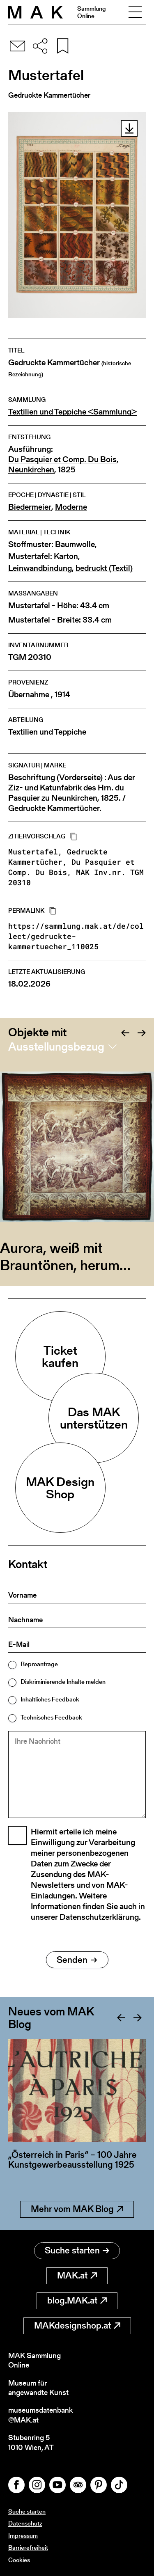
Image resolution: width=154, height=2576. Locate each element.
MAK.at (77, 2275)
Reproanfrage (39, 1664)
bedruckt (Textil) (104, 568)
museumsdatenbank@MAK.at (40, 2415)
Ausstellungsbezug (56, 1046)
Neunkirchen (31, 470)
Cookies (19, 2559)
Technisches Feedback (51, 1717)
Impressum (23, 2535)
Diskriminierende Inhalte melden (63, 1681)
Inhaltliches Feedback (50, 1699)
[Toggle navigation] (135, 12)
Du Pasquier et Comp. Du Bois (62, 459)
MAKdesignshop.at (77, 2325)
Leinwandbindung (40, 568)
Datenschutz (25, 2523)
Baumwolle (75, 544)
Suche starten (77, 2250)
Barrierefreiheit (28, 2547)
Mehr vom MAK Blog (77, 2209)
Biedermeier (29, 507)
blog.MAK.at (77, 2300)
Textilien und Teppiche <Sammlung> (72, 412)
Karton (66, 556)
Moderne (71, 507)
